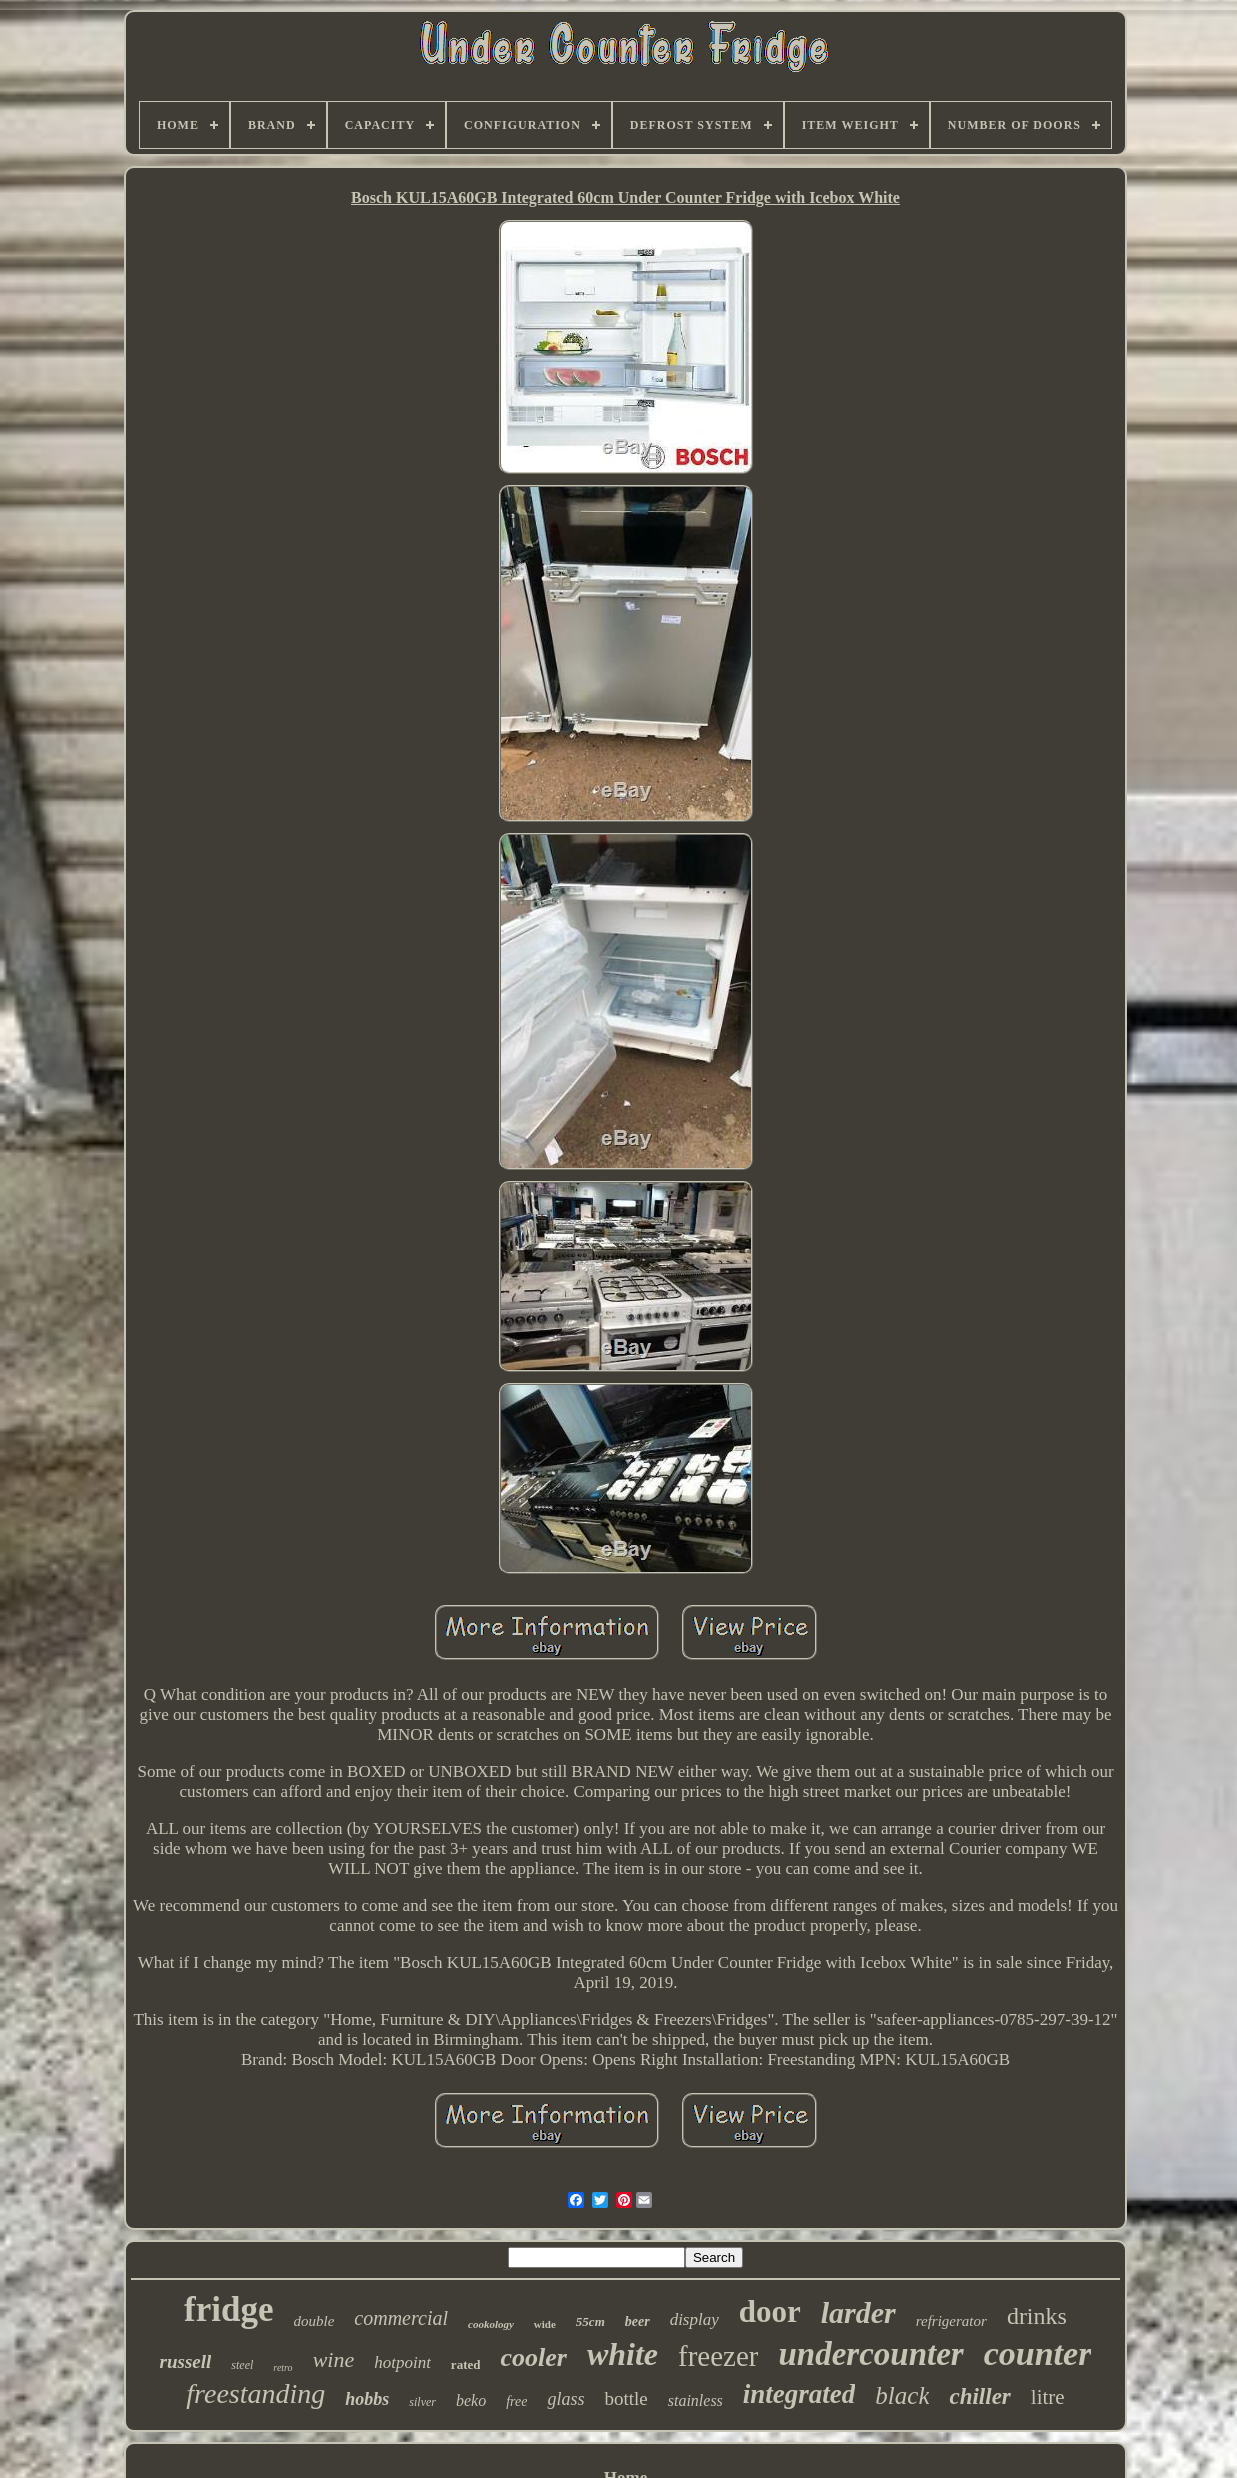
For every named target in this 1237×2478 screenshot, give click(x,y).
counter (1038, 2353)
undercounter (870, 2354)
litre (1048, 2397)
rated (466, 2364)
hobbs (367, 2399)
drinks (1037, 2316)
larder (858, 2312)
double (314, 2321)
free (516, 2401)
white (622, 2354)
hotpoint (402, 2362)
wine (334, 2359)
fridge (228, 2309)
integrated (799, 2394)
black (902, 2395)
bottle (625, 2398)
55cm (590, 2321)
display (694, 2319)
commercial (401, 2318)
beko (471, 2400)
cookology (491, 2324)
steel (242, 2365)
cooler (533, 2357)
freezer (718, 2356)
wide (545, 2324)
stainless (695, 2400)
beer (637, 2321)
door (770, 2311)
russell (186, 2361)
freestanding (255, 2393)
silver (422, 2402)
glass (565, 2399)
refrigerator (951, 2321)
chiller (979, 2396)
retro (282, 2367)
